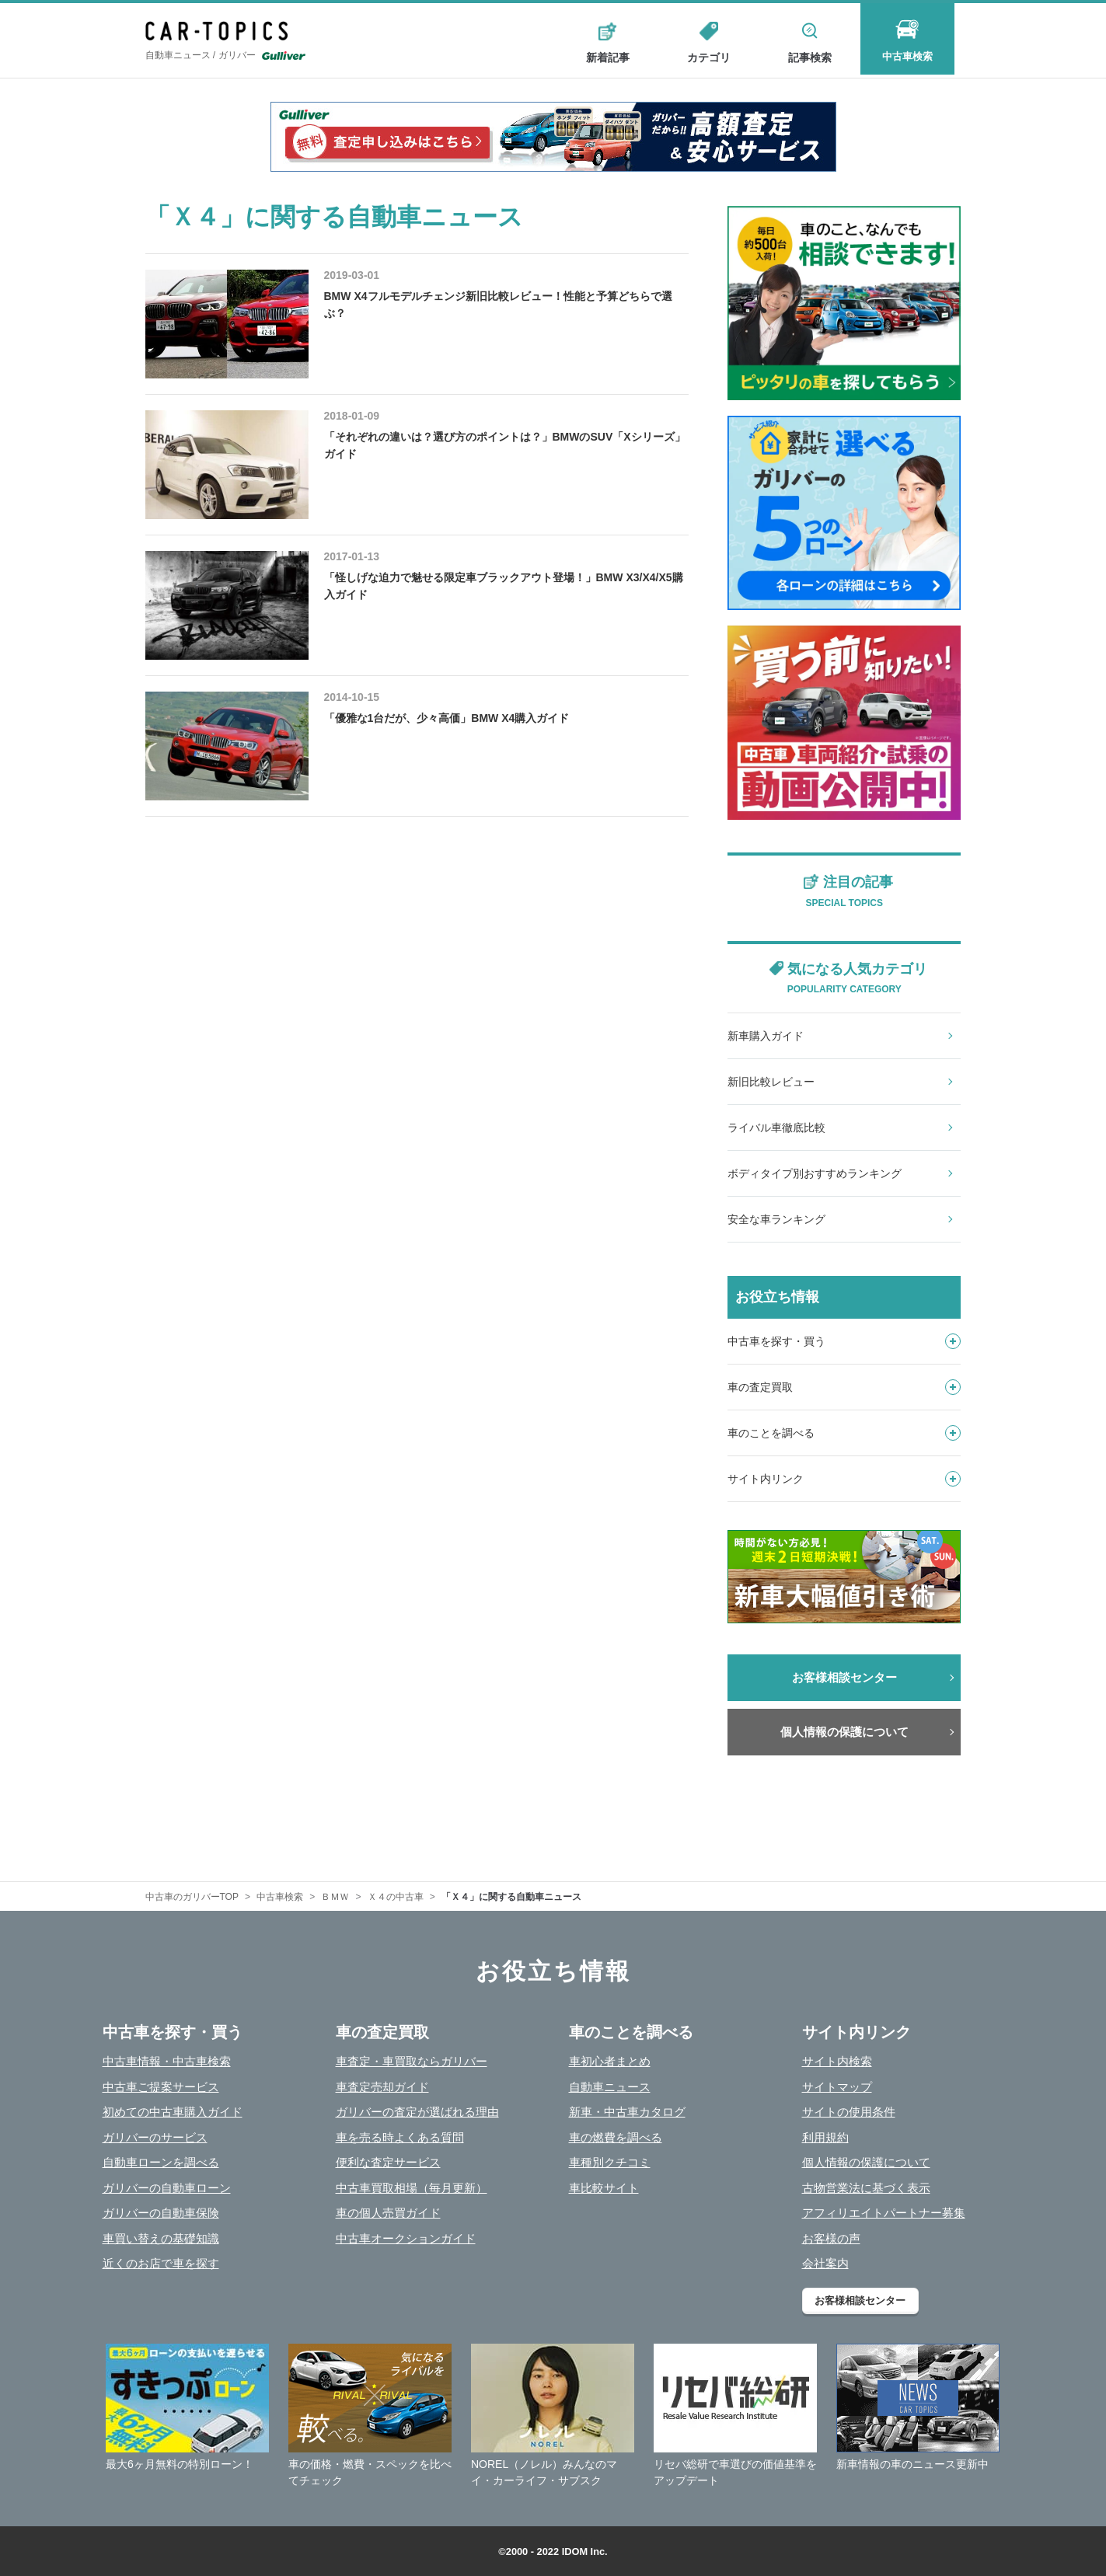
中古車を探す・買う (844, 1341)
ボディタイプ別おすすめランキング (814, 1173)
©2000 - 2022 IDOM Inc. (552, 2551)
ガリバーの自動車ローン (167, 2187)
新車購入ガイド (765, 1036)
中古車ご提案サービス (161, 2086)
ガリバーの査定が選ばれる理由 (417, 2111)
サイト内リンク (844, 1479)
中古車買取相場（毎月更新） (411, 2187)
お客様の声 (831, 2238)
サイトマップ (837, 2086)
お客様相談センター (844, 1677)
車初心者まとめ (610, 2061)
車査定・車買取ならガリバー (411, 2061)
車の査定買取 (844, 1387)
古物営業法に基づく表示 (866, 2187)
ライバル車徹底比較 (776, 1127)
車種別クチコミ (610, 2162)
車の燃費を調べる (615, 2137)
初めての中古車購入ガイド (172, 2111)
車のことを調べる (844, 1433)
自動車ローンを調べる (161, 2162)
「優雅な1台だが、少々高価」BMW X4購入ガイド (447, 718)
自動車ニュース (610, 2086)
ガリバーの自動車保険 (161, 2212)
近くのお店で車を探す (161, 2263)
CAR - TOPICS (222, 32)
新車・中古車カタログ (627, 2111)
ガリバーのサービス (155, 2137)
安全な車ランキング (776, 1219)
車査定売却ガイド (382, 2086)
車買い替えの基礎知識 (161, 2238)
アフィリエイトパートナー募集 (883, 2212)
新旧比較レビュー (771, 1081)
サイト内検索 (837, 2061)
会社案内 (825, 2263)
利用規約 (825, 2137)
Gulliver (283, 57)
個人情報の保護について (844, 1731)
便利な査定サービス (388, 2162)
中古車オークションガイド (406, 2238)
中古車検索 (911, 57)
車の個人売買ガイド (388, 2212)
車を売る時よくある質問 (400, 2137)
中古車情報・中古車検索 (167, 2061)
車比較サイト (604, 2187)
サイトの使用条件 (848, 2111)
